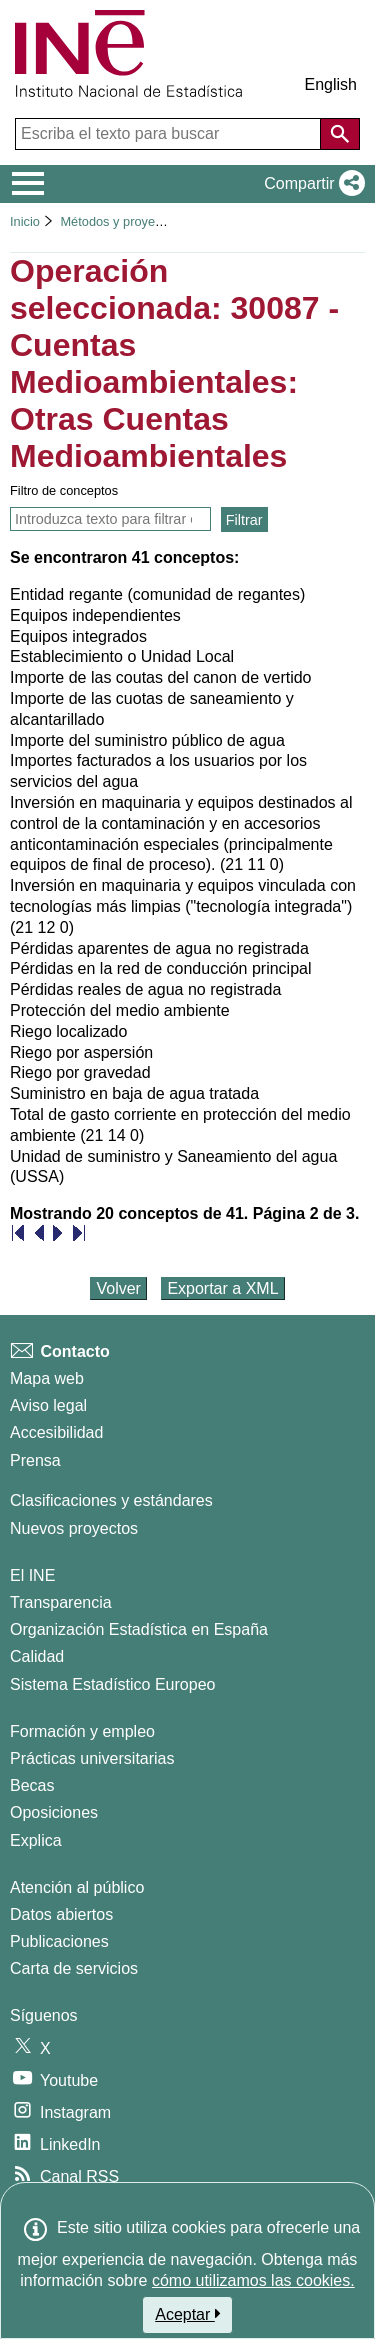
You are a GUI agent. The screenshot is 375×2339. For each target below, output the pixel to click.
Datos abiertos (61, 1914)
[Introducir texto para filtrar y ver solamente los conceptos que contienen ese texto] (110, 519)
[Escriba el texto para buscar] (170, 134)
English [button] (331, 84)
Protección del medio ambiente (120, 1010)
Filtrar (244, 520)
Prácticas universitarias (92, 1758)
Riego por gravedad (80, 1072)
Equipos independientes (95, 615)
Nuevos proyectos (74, 1528)
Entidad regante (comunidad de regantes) (157, 594)
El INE (32, 1575)
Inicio (25, 221)
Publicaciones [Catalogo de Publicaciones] (59, 1941)
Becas (32, 1785)
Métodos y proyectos (121, 221)
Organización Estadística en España (139, 1629)
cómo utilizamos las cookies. (253, 2280)
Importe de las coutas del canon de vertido (161, 677)
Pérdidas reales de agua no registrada (145, 989)
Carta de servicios (74, 1968)
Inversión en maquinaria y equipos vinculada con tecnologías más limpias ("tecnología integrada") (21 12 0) (183, 906)
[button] (310, 184)
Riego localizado (68, 1031)
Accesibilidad (56, 1432)
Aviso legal (48, 1405)
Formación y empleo (82, 1731)
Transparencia (61, 1602)
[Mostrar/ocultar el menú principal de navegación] (28, 184)
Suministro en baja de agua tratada (134, 1093)
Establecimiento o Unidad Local (122, 656)
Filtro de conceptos (64, 490)
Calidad (37, 1656)
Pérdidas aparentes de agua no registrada (159, 948)
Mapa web (47, 1378)
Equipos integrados (78, 636)
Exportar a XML (222, 1288)
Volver (118, 1288)
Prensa (35, 1460)
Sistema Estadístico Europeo (112, 1684)
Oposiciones (54, 1812)
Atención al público (77, 1887)
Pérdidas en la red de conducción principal (161, 968)
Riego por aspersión (81, 1052)
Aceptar (187, 2314)
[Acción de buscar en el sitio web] (340, 134)
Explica (36, 1840)
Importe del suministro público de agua (147, 740)
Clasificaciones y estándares (111, 1500)
